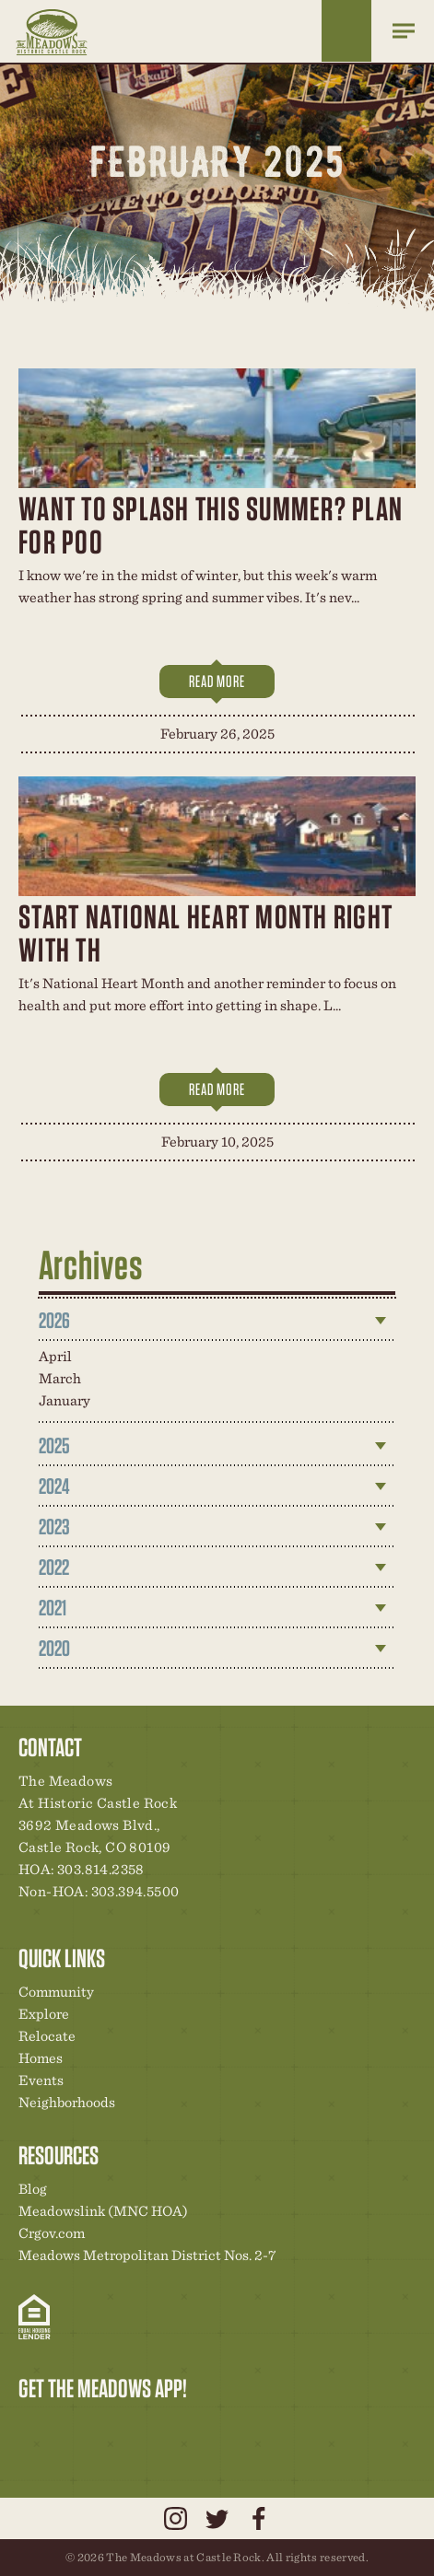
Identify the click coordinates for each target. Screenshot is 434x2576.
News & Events (159, 2426)
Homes (40, 2058)
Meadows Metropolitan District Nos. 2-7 (147, 2255)
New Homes (128, 2426)
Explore (43, 2013)
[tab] (217, 1320)
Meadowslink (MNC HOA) (103, 2211)
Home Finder (346, 31)
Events (41, 2080)
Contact (190, 2426)
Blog (32, 2188)
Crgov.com (51, 2233)
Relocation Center (65, 2426)
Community (56, 1991)
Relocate (47, 2036)
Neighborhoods (66, 2102)
